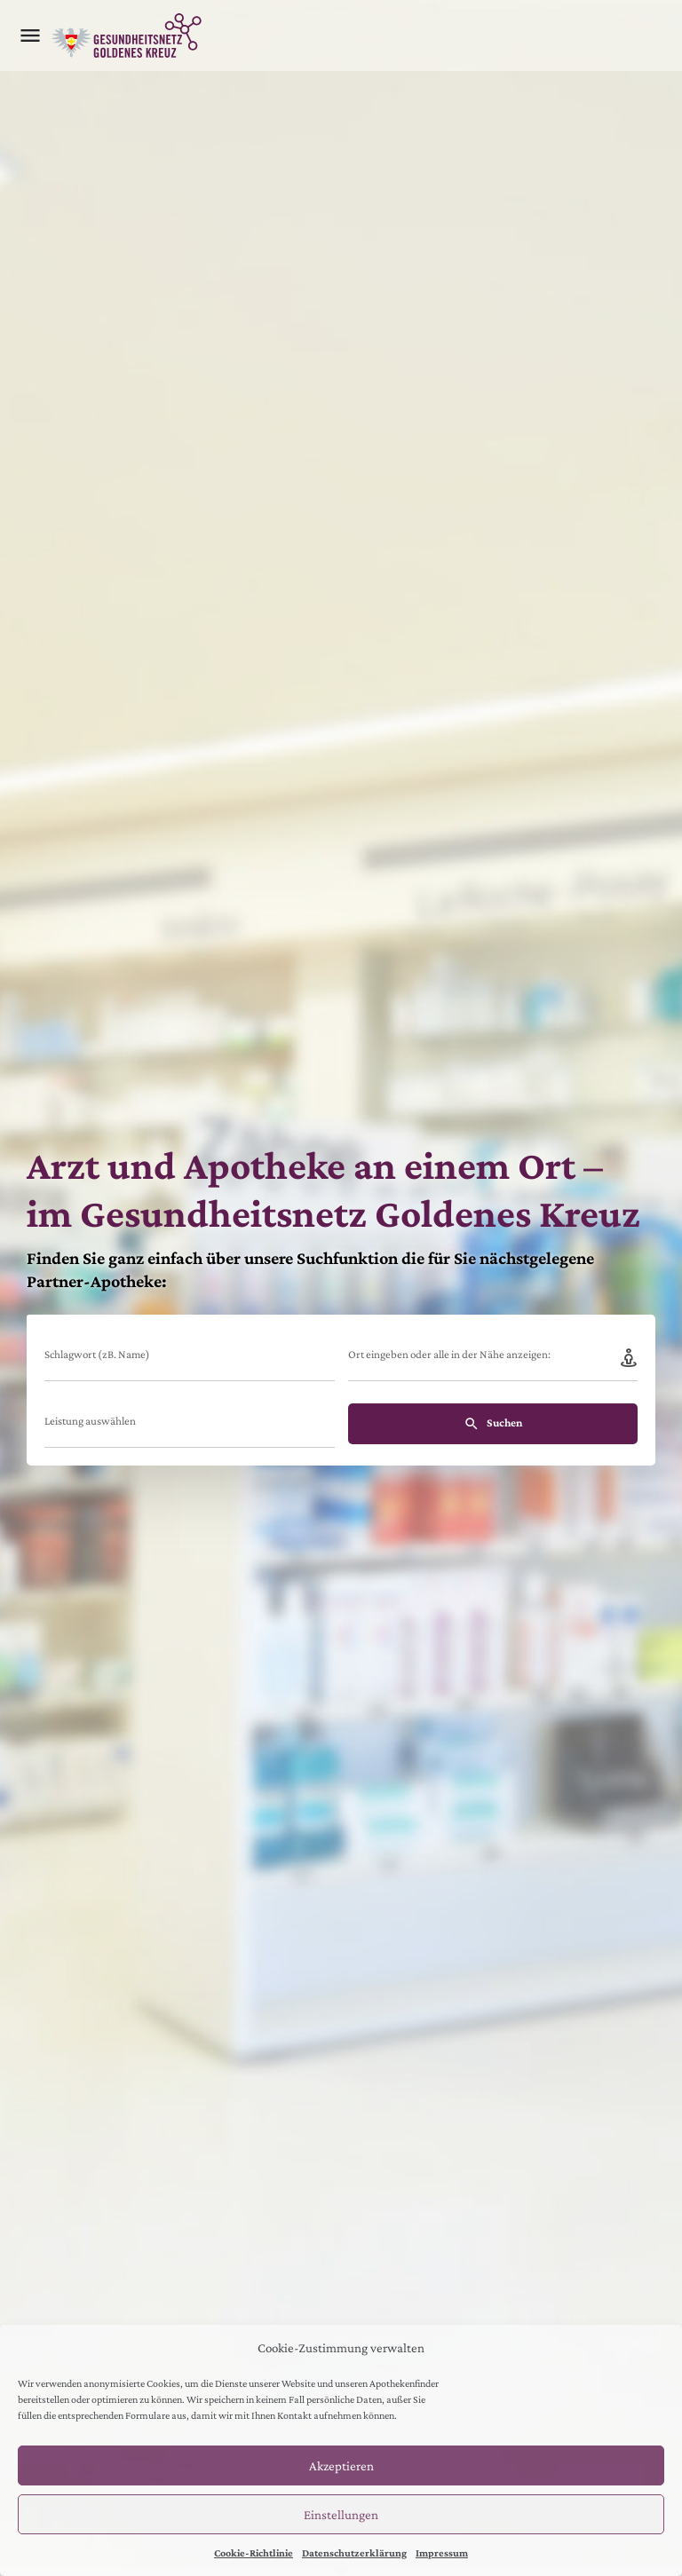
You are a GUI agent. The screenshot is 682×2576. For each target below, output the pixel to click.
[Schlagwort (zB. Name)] (189, 1359)
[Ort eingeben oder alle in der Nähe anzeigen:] (493, 1359)
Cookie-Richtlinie (253, 2553)
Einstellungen (341, 2515)
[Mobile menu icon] (30, 35)
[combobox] (189, 1426)
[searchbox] (187, 1424)
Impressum (442, 2553)
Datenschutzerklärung (354, 2553)
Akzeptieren (341, 2466)
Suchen (493, 1424)
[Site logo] (129, 35)
